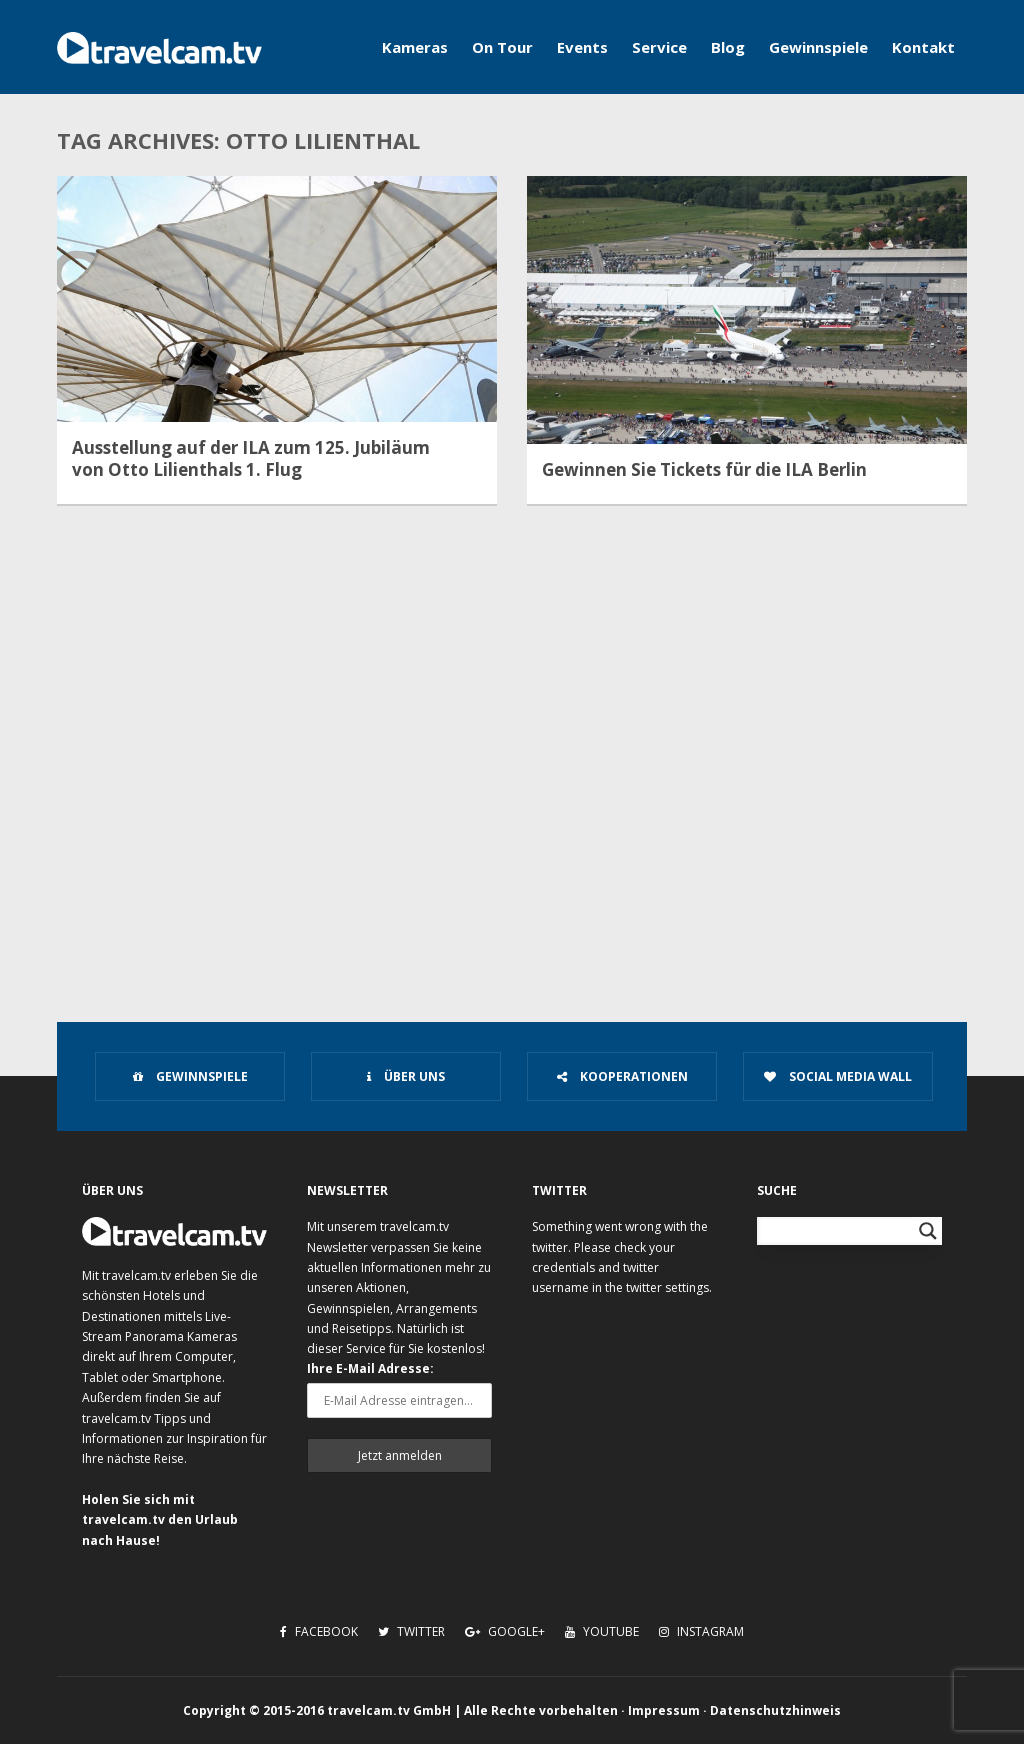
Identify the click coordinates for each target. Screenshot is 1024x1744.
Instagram (701, 1631)
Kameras (415, 47)
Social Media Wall (838, 1076)
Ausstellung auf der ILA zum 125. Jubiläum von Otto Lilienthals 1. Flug (251, 459)
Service (659, 47)
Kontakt (923, 47)
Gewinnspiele (818, 47)
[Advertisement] (512, 826)
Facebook (319, 1631)
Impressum (664, 1710)
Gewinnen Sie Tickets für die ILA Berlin (704, 470)
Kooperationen (622, 1076)
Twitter (411, 1631)
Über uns (406, 1076)
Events (582, 47)
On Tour (502, 47)
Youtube (602, 1631)
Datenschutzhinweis (775, 1710)
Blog (728, 47)
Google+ (505, 1631)
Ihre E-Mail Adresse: (370, 1368)
